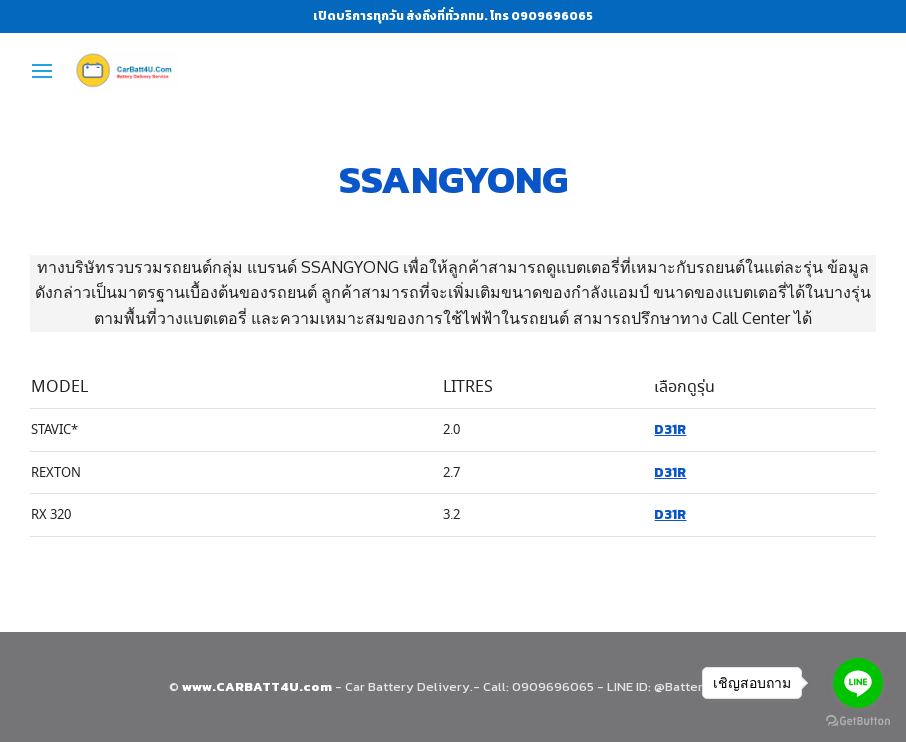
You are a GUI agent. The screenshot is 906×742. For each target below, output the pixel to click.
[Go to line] (858, 683)
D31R (670, 429)
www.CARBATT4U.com (258, 686)
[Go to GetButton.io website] (858, 721)
